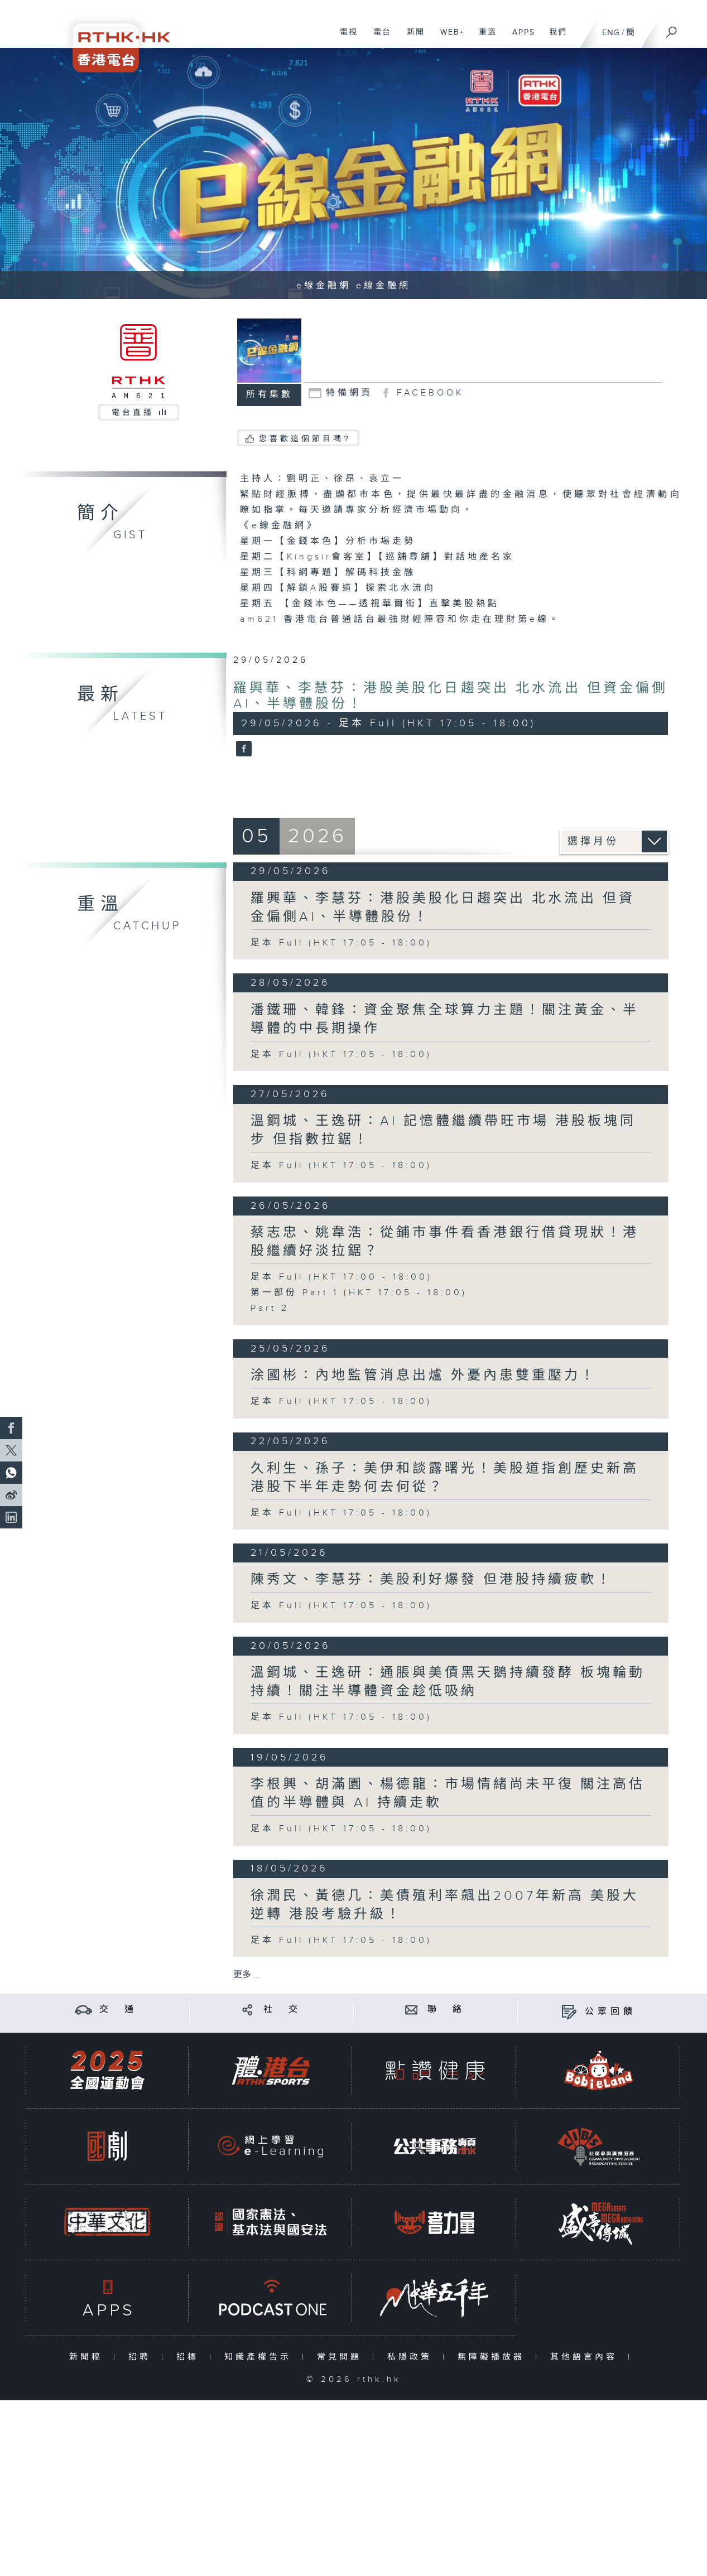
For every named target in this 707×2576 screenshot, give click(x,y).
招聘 (142, 2357)
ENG (610, 32)
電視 (344, 38)
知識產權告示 (260, 2357)
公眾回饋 (610, 2011)
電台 (378, 38)
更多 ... (246, 1975)
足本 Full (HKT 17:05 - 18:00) (341, 943)
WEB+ (448, 38)
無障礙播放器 (494, 2357)
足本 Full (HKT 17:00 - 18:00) (341, 1277)
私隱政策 (412, 2357)
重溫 (483, 38)
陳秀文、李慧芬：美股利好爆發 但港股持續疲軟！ (432, 1580)
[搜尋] (671, 28)
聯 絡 (446, 2009)
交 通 (118, 2009)
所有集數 (269, 394)
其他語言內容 (586, 2357)
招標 (190, 2357)
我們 (554, 38)
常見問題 (342, 2357)
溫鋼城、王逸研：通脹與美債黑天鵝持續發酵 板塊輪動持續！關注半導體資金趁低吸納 (448, 1682)
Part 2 (270, 1308)
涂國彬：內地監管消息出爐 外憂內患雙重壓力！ (424, 1375)
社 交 (282, 2009)
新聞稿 (88, 2357)
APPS (519, 38)
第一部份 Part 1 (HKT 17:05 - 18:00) (359, 1292)
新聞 (411, 38)
